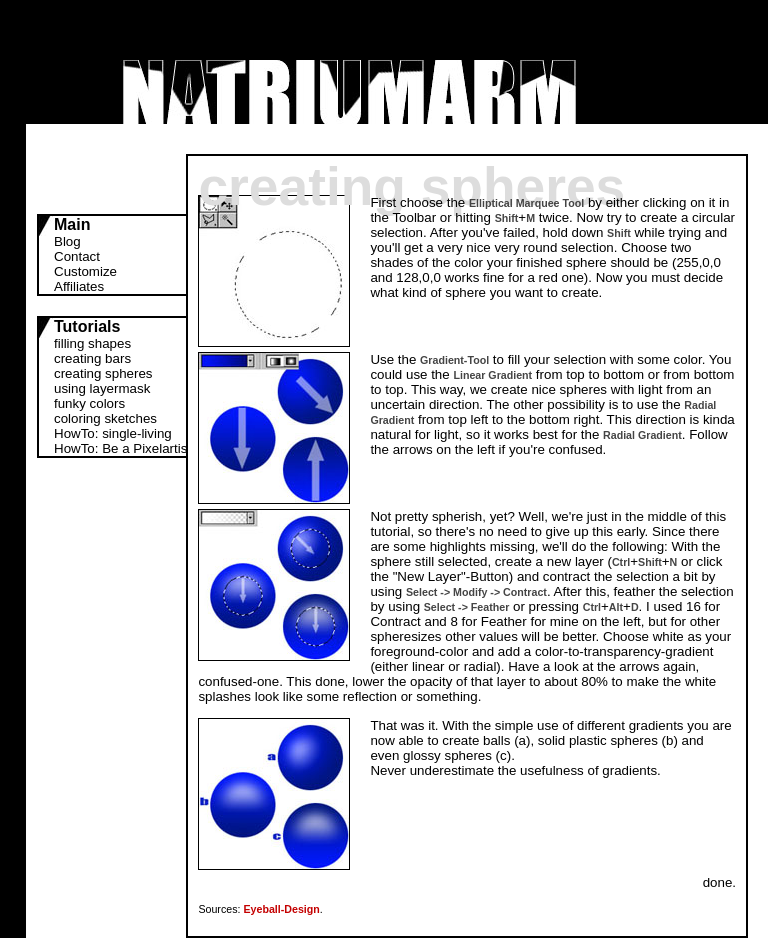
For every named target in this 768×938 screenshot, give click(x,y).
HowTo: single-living (113, 433)
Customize (85, 271)
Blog (67, 241)
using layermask (102, 388)
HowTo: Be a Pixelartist (122, 448)
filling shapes (92, 343)
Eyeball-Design (281, 909)
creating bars (92, 358)
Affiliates (79, 286)
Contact (77, 256)
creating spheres (103, 373)
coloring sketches (105, 418)
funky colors (89, 403)
